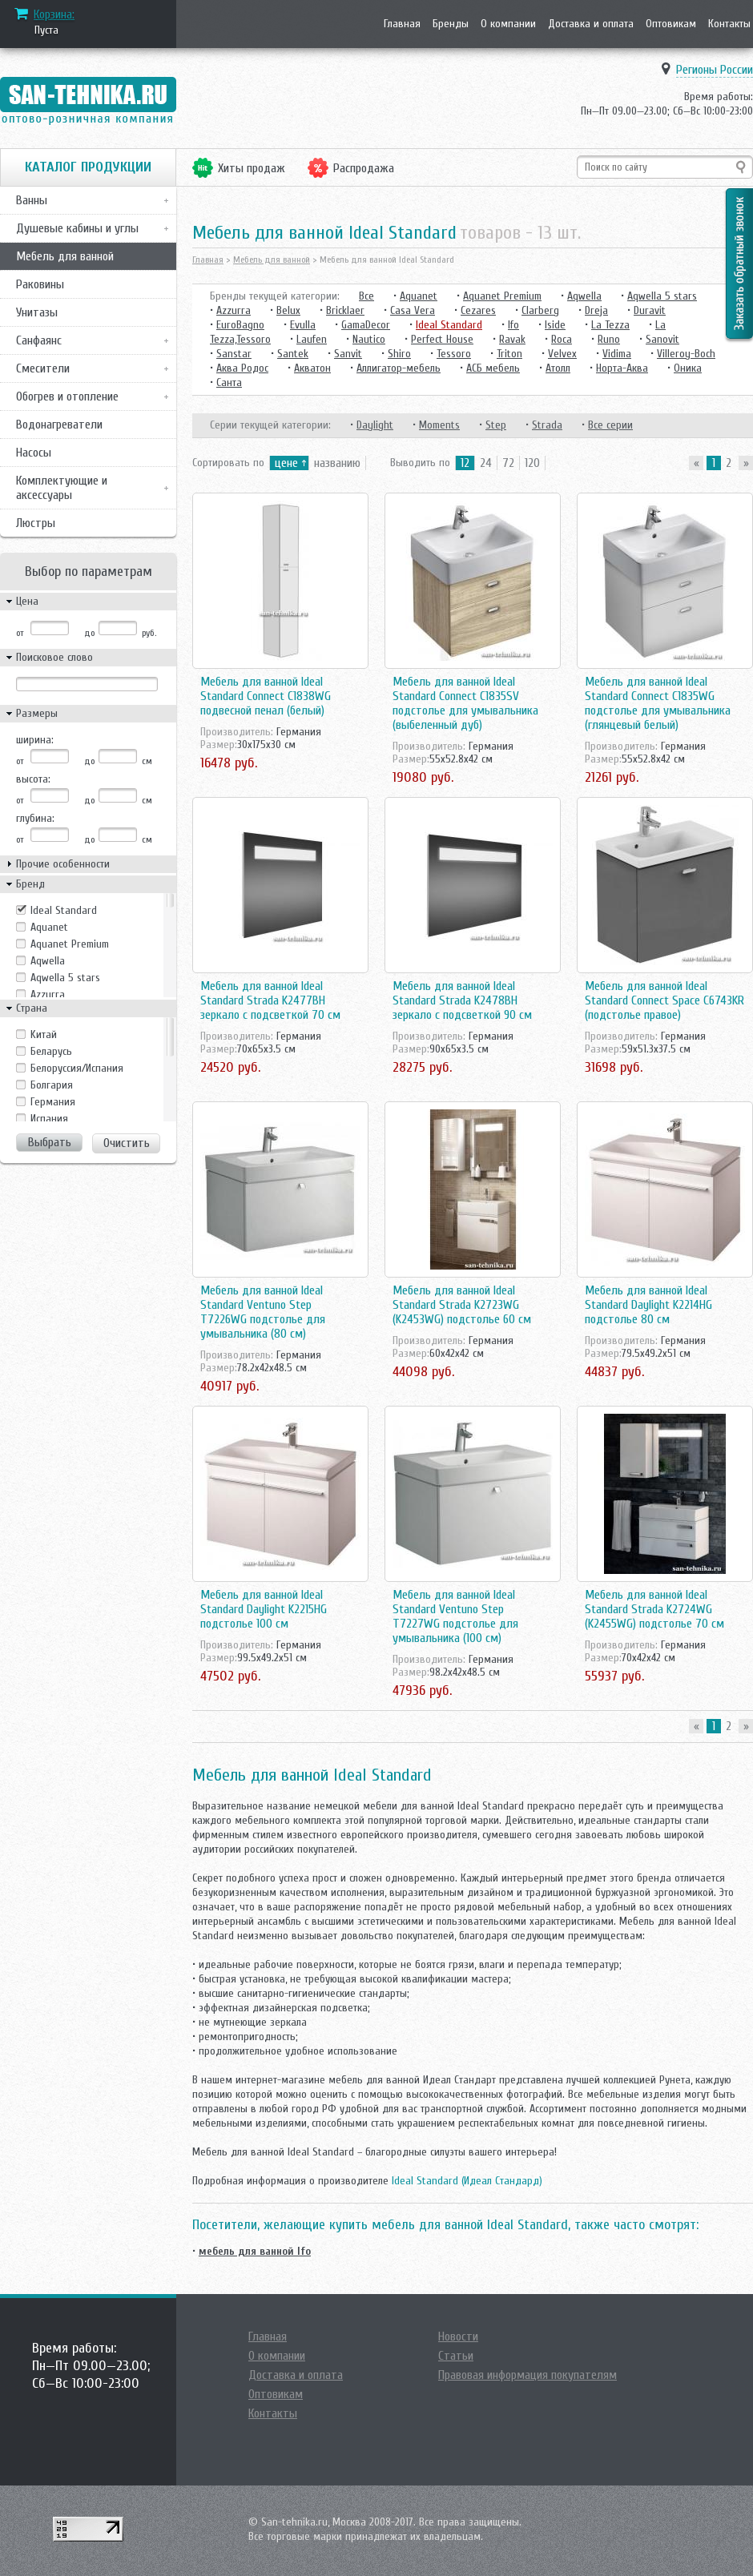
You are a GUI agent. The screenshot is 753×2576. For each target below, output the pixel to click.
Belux (288, 310)
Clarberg (540, 310)
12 (465, 463)
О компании (508, 23)
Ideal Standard (63, 910)
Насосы (33, 452)
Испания (49, 1118)
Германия (52, 1102)
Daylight (374, 425)
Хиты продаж (251, 168)
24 (486, 463)
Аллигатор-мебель (398, 368)
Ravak (512, 339)
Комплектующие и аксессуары (61, 487)
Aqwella (47, 961)
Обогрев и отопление (67, 396)
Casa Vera (412, 310)
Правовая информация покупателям (527, 2375)
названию (337, 463)
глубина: (35, 818)
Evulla (303, 325)
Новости (458, 2336)
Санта (229, 382)
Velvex (562, 353)
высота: (33, 779)
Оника (688, 368)
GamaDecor (365, 325)
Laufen (311, 339)
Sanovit (662, 339)
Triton (509, 353)
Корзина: (54, 14)
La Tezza (610, 325)
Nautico (368, 339)
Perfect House (442, 339)
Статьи (455, 2356)
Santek (292, 353)
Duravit (650, 310)
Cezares (478, 310)
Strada (547, 425)
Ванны (31, 200)
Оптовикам (671, 23)
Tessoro (454, 353)
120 (532, 463)
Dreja (596, 310)
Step (495, 425)
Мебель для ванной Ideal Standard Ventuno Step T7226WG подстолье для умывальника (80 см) (262, 1312)
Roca (561, 339)
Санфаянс (39, 340)
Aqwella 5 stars (65, 977)
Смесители (43, 368)
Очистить (126, 1143)
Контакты (729, 23)
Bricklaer (345, 310)
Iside (555, 325)
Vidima (616, 353)
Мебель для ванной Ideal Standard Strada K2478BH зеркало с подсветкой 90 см (462, 1000)
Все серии (610, 425)
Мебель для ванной (65, 256)
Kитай (43, 1034)
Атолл (558, 368)
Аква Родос (242, 368)
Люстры (35, 523)
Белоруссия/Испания (76, 1068)
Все (366, 296)
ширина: (35, 740)
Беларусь (51, 1051)
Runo (609, 339)
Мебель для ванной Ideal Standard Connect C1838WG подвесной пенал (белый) (265, 696)
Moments (439, 425)
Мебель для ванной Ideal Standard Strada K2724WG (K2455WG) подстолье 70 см (654, 1609)
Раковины (40, 284)
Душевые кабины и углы (77, 228)
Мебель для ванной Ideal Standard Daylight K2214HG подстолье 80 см (648, 1304)
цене (286, 463)
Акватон (312, 368)
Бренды (451, 23)
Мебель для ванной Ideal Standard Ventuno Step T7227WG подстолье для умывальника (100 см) (455, 1616)
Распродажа (363, 168)
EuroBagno (240, 325)
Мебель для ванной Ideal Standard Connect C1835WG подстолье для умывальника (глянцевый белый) (658, 703)
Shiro (399, 353)
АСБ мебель (493, 368)
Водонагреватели (59, 424)
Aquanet (49, 927)
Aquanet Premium (69, 944)
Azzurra (47, 994)
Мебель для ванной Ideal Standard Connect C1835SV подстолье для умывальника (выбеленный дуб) (465, 703)
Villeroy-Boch (686, 353)
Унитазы (37, 312)
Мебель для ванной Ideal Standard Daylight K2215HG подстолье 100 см (263, 1609)
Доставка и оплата (591, 23)
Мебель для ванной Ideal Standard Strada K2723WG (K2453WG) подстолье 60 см (462, 1304)
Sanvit (348, 353)
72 (508, 463)
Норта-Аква (622, 368)
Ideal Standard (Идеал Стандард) (467, 2181)
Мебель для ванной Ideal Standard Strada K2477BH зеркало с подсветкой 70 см (270, 1000)
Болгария (51, 1085)
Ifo (513, 325)
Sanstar (234, 353)
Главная (402, 23)
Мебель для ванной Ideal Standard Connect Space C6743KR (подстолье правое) (664, 1000)
